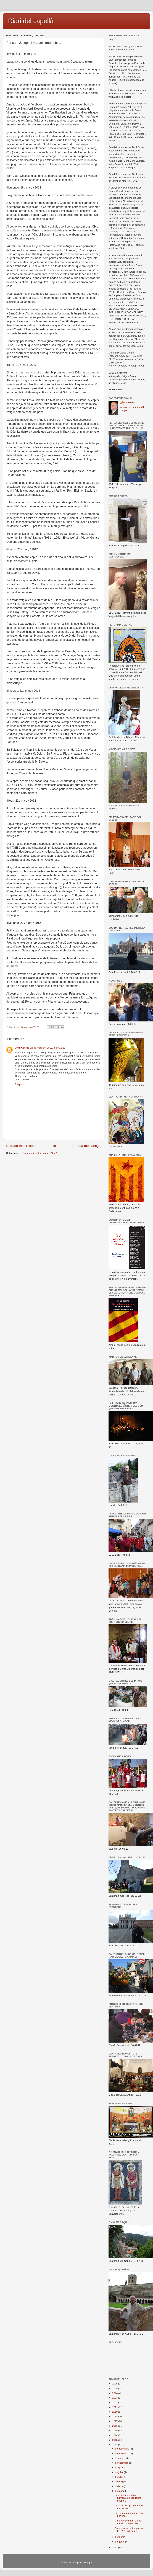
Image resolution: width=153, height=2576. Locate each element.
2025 (115, 2388)
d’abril (118, 2486)
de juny (119, 2477)
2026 (115, 2383)
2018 (115, 2416)
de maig (119, 2481)
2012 (115, 2444)
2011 (115, 2547)
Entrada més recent (21, 1146)
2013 (115, 2440)
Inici (54, 1146)
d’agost (119, 2467)
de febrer (120, 2537)
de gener (120, 2541)
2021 (115, 2407)
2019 (115, 2411)
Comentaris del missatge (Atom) (40, 1153)
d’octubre (120, 2458)
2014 (115, 2435)
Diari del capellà (31, 21)
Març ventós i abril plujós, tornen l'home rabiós (128, 2522)
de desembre (122, 2448)
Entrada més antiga (86, 1146)
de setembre (122, 2462)
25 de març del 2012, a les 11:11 (47, 1047)
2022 (115, 2402)
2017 (115, 2421)
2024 (115, 2393)
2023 (115, 2397)
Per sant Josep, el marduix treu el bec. (129, 2507)
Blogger (88, 2562)
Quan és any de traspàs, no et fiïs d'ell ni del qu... (131, 2529)
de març (120, 2491)
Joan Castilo (22, 1047)
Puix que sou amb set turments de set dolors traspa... (128, 2498)
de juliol (119, 2472)
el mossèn (25, 1027)
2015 (115, 2430)
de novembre (122, 2453)
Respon (19, 1084)
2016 (115, 2426)
